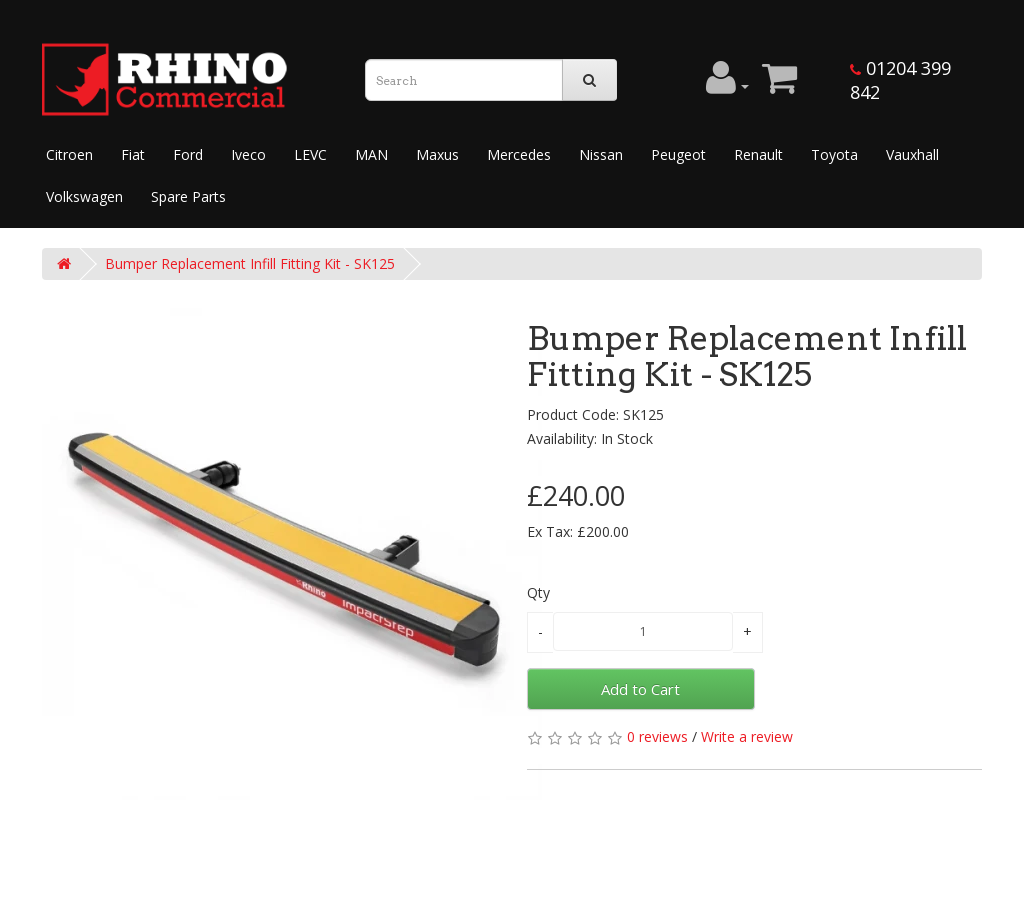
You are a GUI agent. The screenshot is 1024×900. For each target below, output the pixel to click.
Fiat (133, 154)
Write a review (747, 736)
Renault (758, 154)
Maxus (437, 154)
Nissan (601, 154)
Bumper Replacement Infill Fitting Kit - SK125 (250, 263)
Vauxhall (912, 154)
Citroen (69, 154)
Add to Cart (640, 689)
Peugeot (678, 154)
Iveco (248, 154)
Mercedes (519, 154)
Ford (188, 154)
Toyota (834, 154)
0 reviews (657, 736)
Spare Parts (188, 196)
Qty (538, 592)
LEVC (310, 154)
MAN (371, 154)
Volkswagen (84, 196)
